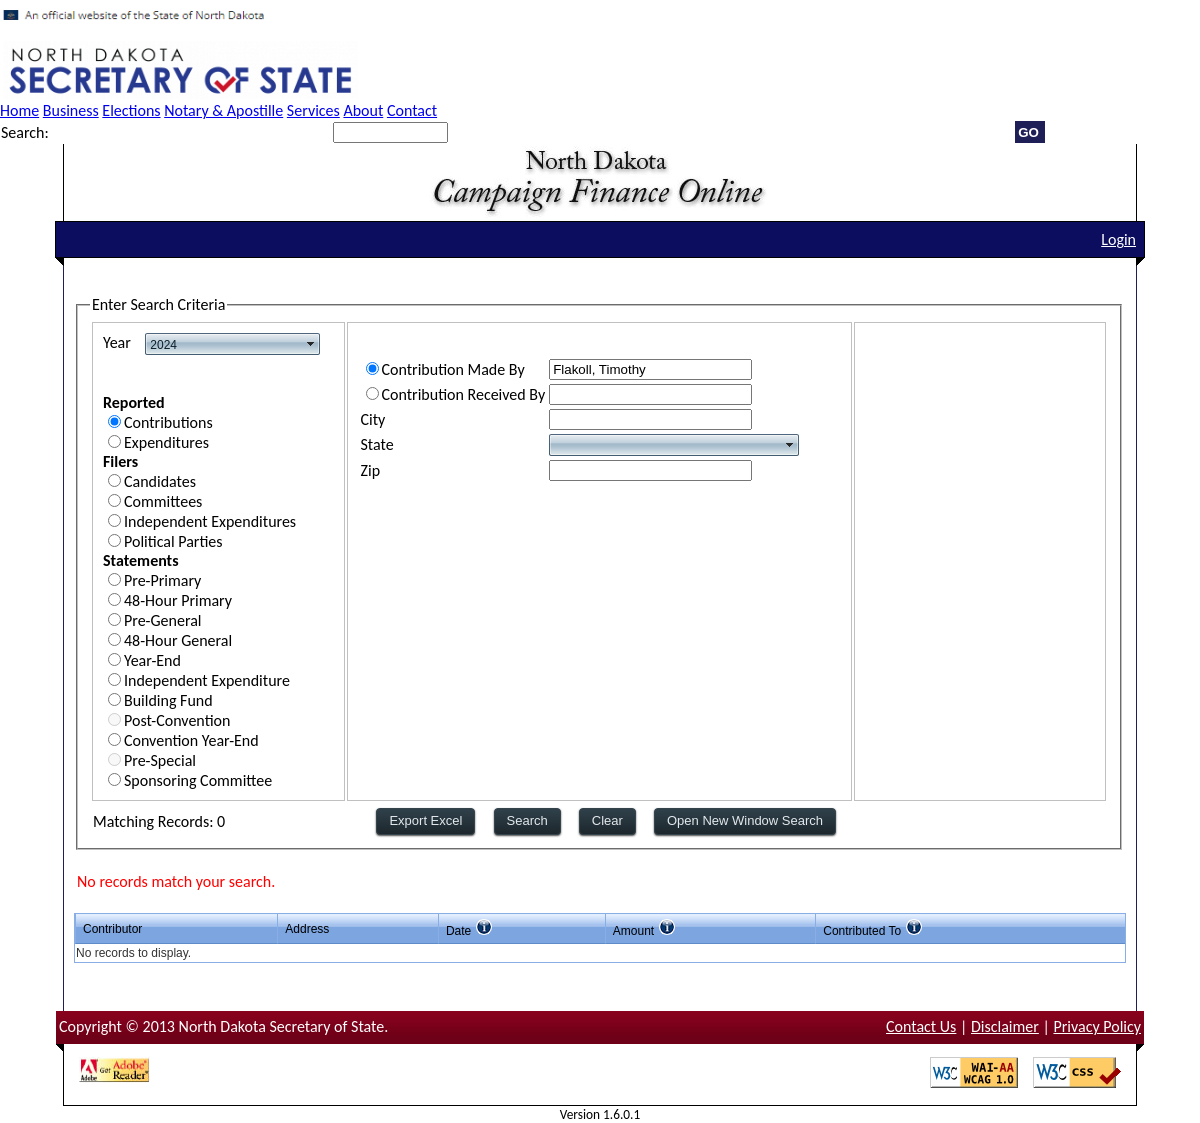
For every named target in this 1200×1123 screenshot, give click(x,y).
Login (1118, 239)
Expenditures (166, 442)
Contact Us (921, 1026)
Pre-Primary (162, 580)
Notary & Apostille (223, 110)
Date (458, 931)
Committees (163, 501)
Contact (412, 110)
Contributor (112, 929)
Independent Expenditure (207, 680)
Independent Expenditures (210, 521)
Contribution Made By (453, 369)
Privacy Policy (1097, 1026)
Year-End (152, 660)
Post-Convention (177, 720)
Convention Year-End (191, 740)
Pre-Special (160, 760)
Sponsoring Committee (198, 780)
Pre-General (163, 620)
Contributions (168, 422)
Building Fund (168, 700)
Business (71, 110)
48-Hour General (178, 640)
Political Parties (173, 541)
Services (313, 110)
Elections (131, 110)
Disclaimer (1005, 1026)
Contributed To (862, 931)
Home (19, 110)
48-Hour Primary (178, 600)
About (363, 110)
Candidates (160, 481)
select (311, 344)
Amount (633, 931)
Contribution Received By (464, 394)
